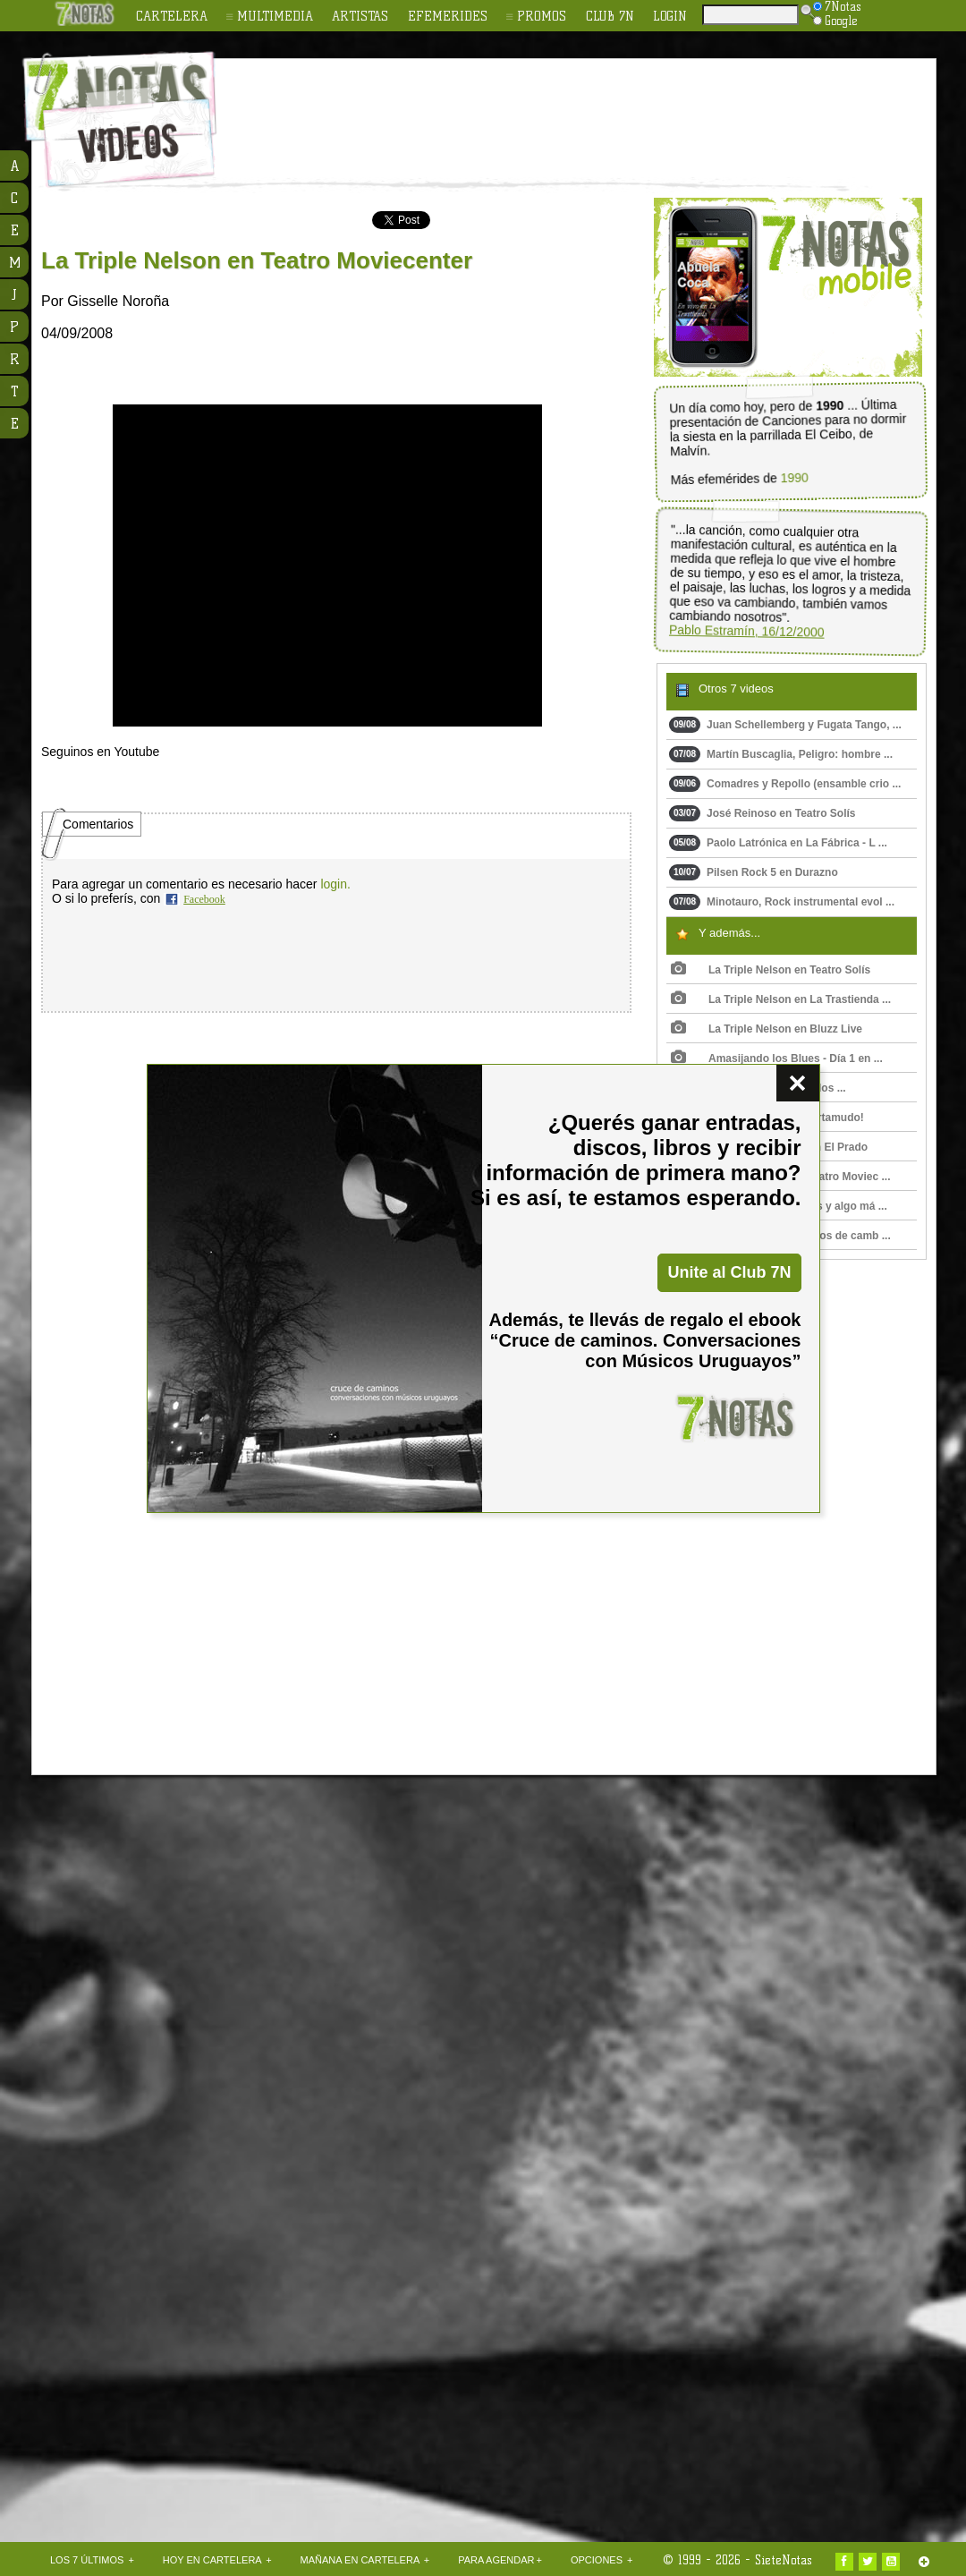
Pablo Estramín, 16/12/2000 (747, 631)
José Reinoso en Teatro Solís (762, 813)
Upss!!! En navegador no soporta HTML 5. (327, 565)
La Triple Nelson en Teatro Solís (770, 970)
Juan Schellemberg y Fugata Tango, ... (785, 725)
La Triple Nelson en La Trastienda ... (781, 999)
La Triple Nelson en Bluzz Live (766, 1029)
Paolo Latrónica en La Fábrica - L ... (778, 843)
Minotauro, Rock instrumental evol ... (781, 902)
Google (835, 20)
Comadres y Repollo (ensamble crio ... (785, 784)
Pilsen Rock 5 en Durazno (753, 872)
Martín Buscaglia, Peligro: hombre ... (781, 754)
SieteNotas (783, 2560)
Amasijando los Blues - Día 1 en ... (777, 1058)
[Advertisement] (167, 2086)
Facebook (204, 899)
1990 (795, 478)
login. (335, 884)
